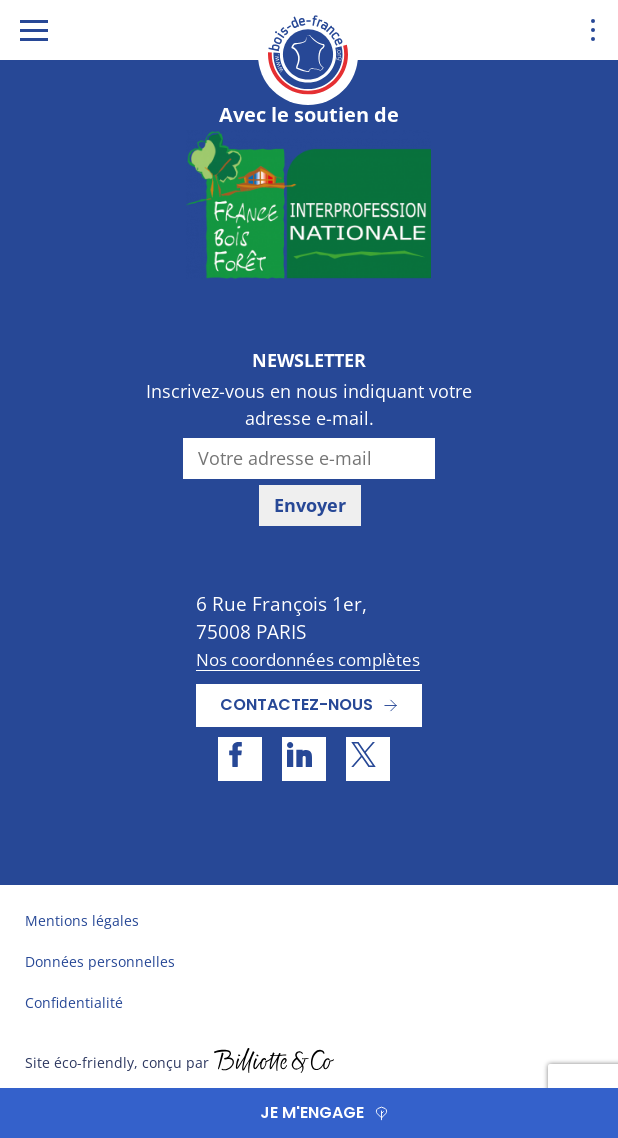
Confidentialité (74, 1002)
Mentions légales (82, 920)
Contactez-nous (296, 704)
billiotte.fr (274, 1063)
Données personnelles (100, 961)
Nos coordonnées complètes (308, 659)
